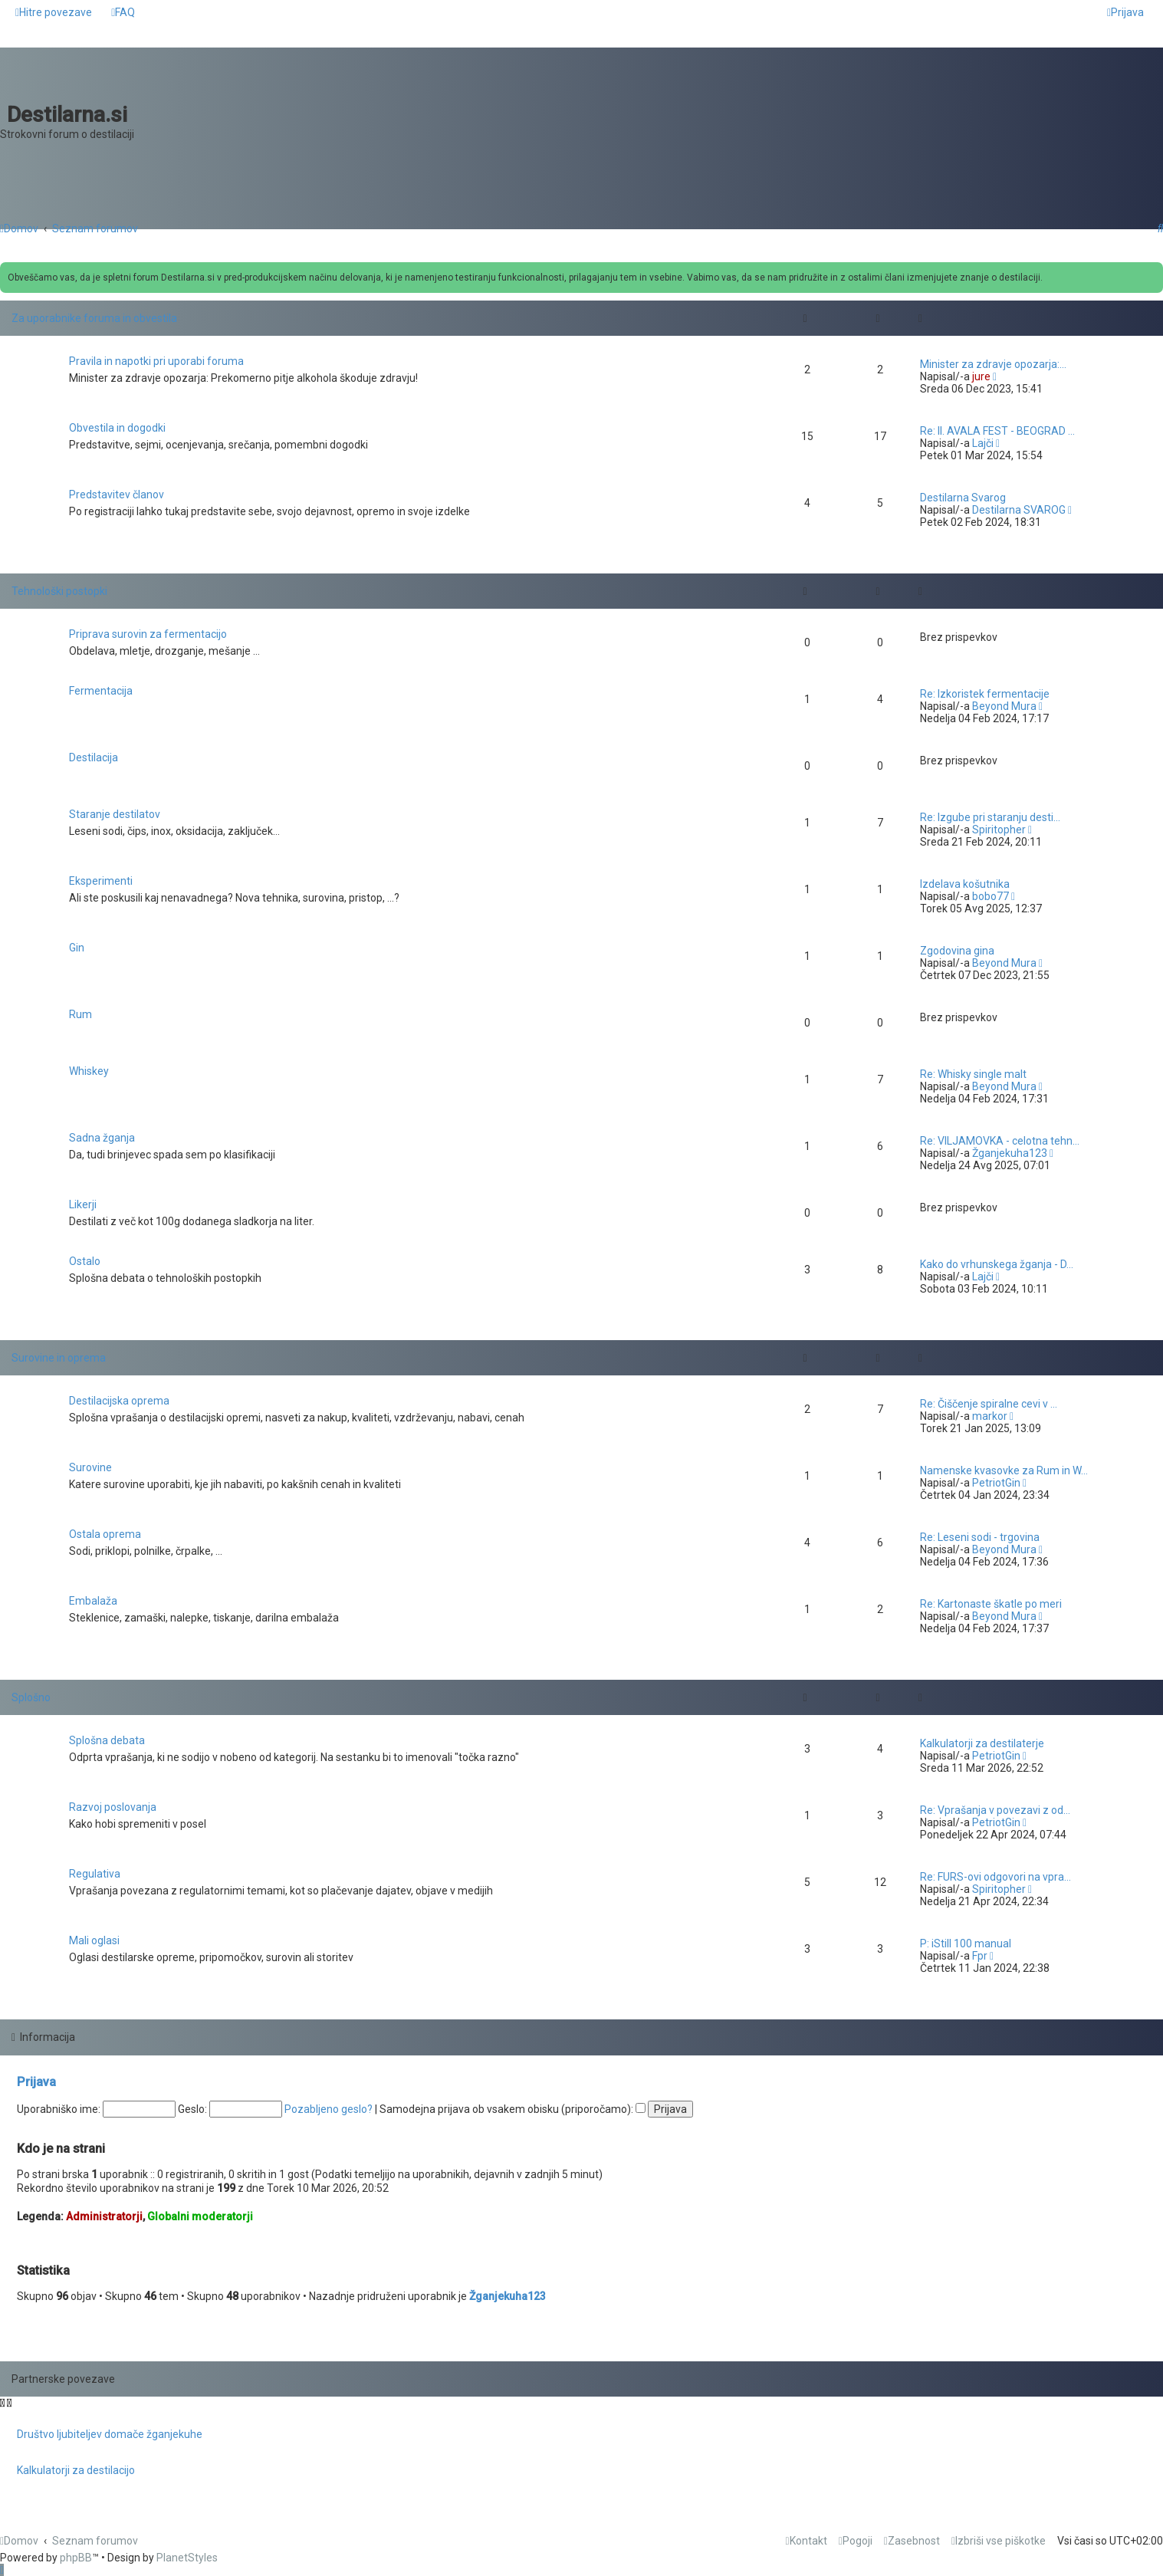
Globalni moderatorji (200, 2216)
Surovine (90, 1467)
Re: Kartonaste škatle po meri (991, 1604)
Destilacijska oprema (119, 1401)
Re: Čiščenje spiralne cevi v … (988, 1404)
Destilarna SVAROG (1019, 510)
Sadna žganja (102, 1138)
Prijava (36, 2082)
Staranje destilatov (114, 814)
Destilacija (93, 757)
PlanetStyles (187, 2557)
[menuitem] (123, 12)
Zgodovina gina (957, 951)
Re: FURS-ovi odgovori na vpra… (995, 1877)
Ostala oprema (105, 1534)
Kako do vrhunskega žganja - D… (996, 1264)
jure (981, 376)
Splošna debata (107, 1740)
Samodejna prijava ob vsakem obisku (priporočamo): (512, 2109)
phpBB (76, 2557)
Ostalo (84, 1261)
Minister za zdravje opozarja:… (993, 364)
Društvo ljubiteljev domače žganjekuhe (109, 2434)
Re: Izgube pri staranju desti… (990, 817)
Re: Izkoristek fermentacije (985, 694)
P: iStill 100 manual (965, 1943)
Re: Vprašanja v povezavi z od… (995, 1810)
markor (989, 1416)
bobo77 (990, 896)
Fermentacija (101, 691)
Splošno (31, 1697)
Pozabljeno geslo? (328, 2109)
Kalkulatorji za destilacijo (76, 2470)
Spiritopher (999, 829)
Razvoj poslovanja (112, 1807)
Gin (76, 947)
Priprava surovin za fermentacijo (148, 634)
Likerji (83, 1204)
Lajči (983, 443)
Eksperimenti (101, 881)
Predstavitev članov (116, 494)
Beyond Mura (1004, 706)
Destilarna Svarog (963, 497)
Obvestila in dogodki (117, 428)
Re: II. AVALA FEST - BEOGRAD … (997, 431)
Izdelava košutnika (965, 884)
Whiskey (89, 1071)
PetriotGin (996, 1483)
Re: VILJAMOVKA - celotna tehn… (999, 1141)
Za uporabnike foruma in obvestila (94, 318)
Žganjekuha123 (1009, 1153)
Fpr (979, 1956)
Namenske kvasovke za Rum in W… (1004, 1470)
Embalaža (93, 1601)
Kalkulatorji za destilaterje (982, 1743)
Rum (80, 1014)
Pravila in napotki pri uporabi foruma (156, 361)
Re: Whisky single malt (973, 1074)
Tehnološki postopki (59, 591)
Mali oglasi (94, 1940)
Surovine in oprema (58, 1358)
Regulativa (94, 1874)
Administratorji (104, 2216)
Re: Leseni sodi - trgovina (980, 1537)
